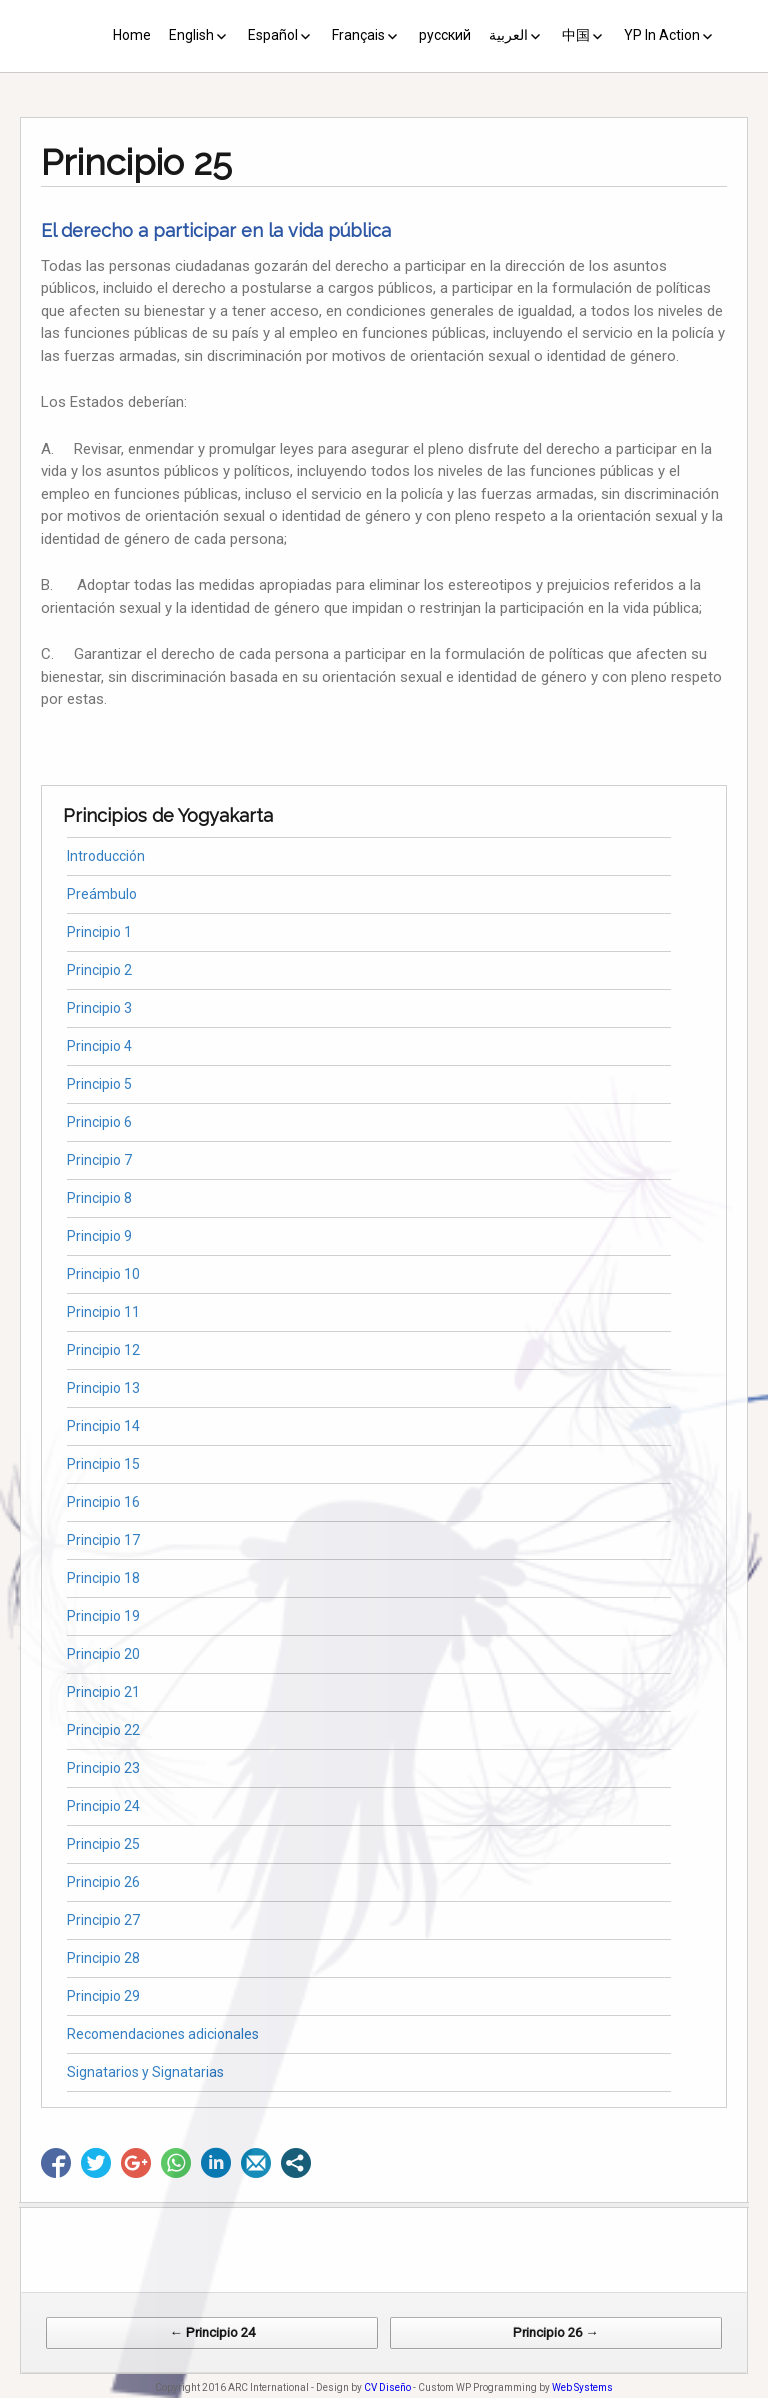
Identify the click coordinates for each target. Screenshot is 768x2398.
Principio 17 (103, 1540)
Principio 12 (103, 1350)
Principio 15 (103, 1464)
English (191, 35)
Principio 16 (103, 1502)
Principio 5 (99, 1084)
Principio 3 (99, 1008)
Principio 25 (103, 1844)
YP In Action (662, 35)
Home (132, 35)
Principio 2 (99, 970)
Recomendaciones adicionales (163, 2034)
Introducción (106, 856)
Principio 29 (103, 1996)
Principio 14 (103, 1426)
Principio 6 (99, 1122)
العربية (508, 35)
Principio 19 (103, 1616)
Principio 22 (103, 1730)
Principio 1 (99, 932)
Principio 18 (103, 1578)
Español (273, 35)
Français (358, 35)
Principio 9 (99, 1236)
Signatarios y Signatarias (145, 2072)
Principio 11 (103, 1312)
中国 (576, 35)
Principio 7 (99, 1160)
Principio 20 (103, 1654)
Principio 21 (103, 1692)
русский (445, 35)
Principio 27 (103, 1920)
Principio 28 (103, 1958)
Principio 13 (103, 1388)
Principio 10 (103, 1274)
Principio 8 (99, 1198)
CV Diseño (387, 2387)
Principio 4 (99, 1046)
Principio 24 (103, 1806)
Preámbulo (102, 894)
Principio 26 (103, 1882)
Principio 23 (103, 1768)
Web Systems (582, 2387)
